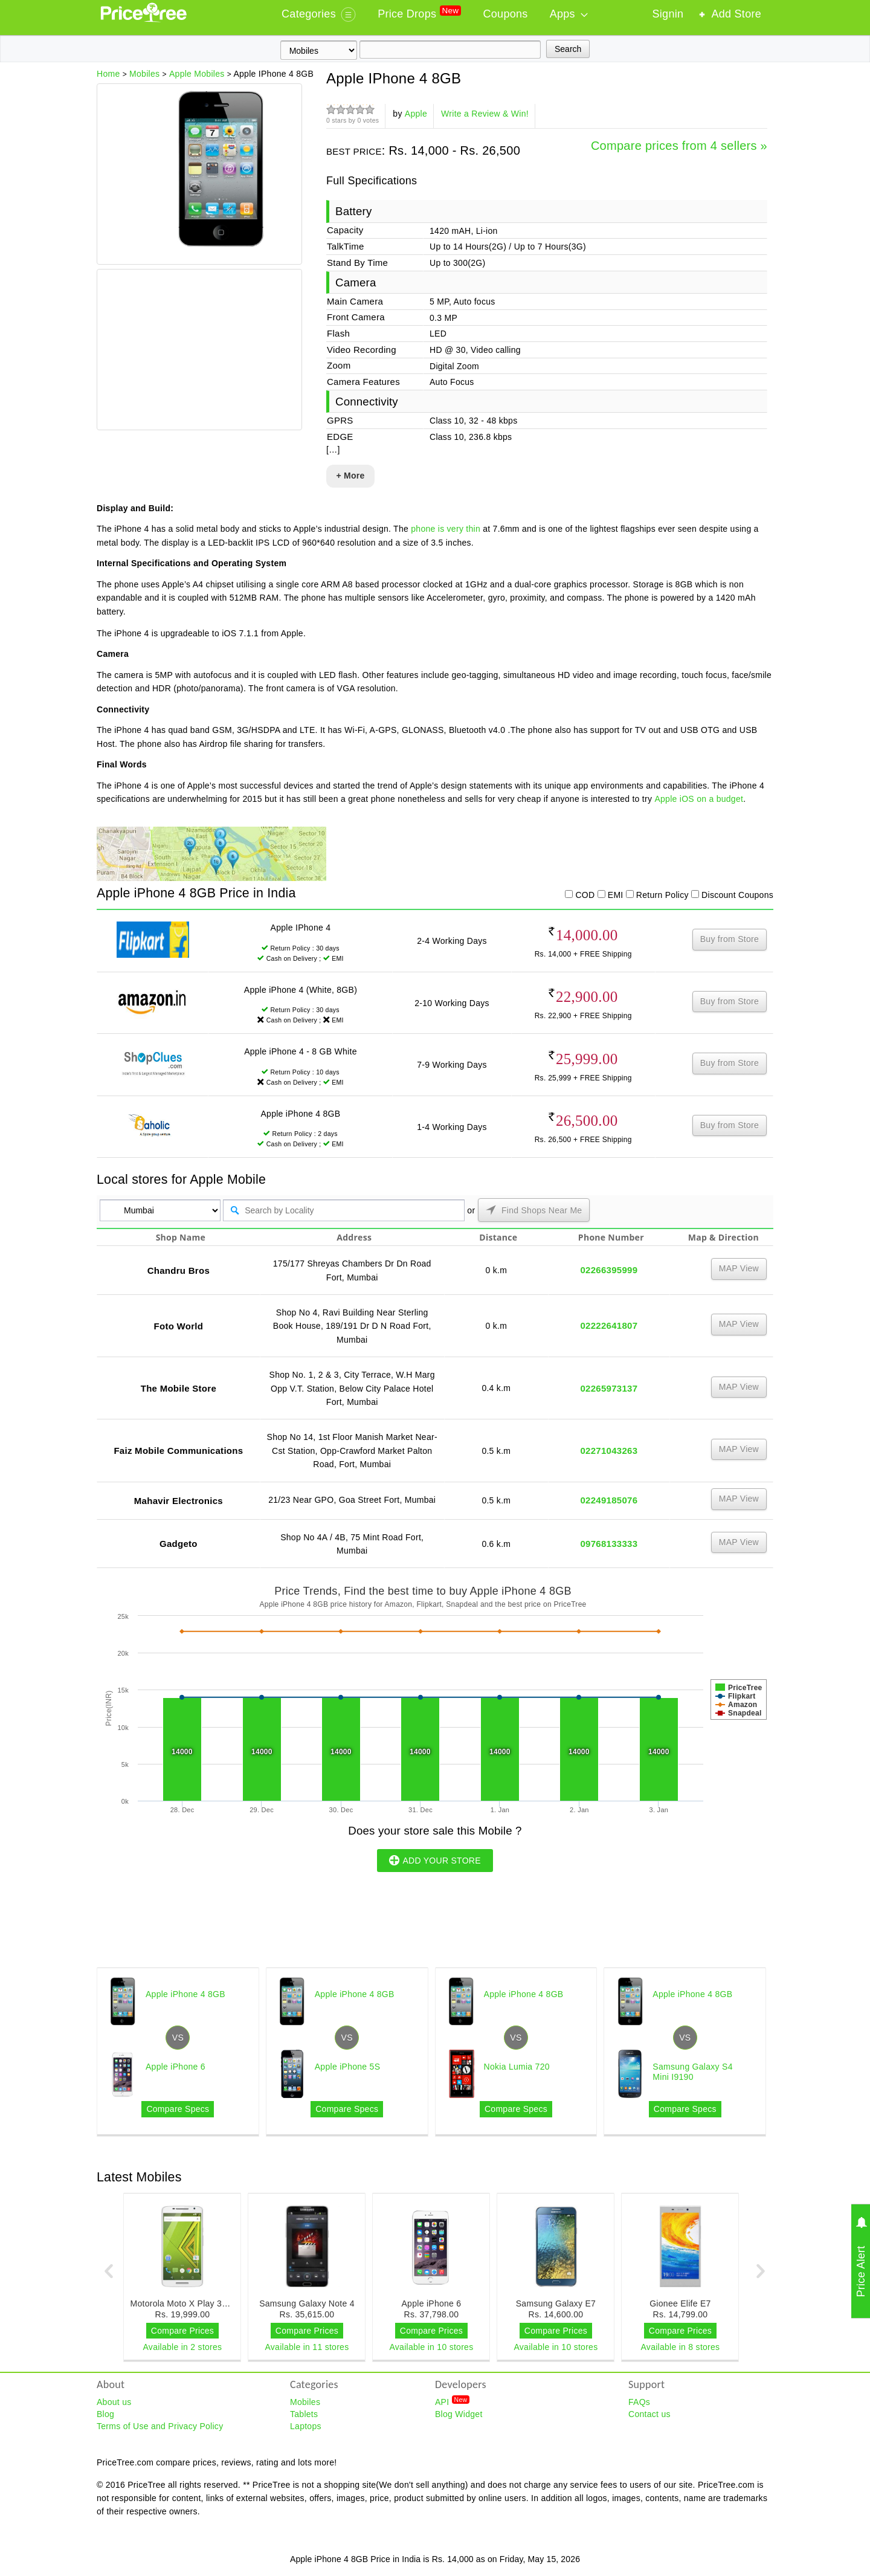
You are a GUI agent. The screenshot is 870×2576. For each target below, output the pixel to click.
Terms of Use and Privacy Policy (160, 2426)
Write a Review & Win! (485, 113)
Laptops (305, 2426)
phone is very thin (445, 529)
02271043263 (608, 1450)
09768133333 (608, 1543)
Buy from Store (729, 939)
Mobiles (305, 2402)
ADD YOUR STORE (435, 1860)
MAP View (739, 1268)
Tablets (304, 2414)
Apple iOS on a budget (698, 799)
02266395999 (608, 1270)
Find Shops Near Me (534, 1210)
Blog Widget (459, 2414)
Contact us (649, 2414)
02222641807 (608, 1325)
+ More (350, 475)
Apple (416, 113)
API (452, 2401)
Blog (105, 2414)
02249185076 (608, 1500)
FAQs (639, 2402)
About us (114, 2402)
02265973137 (608, 1388)
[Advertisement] (198, 351)
